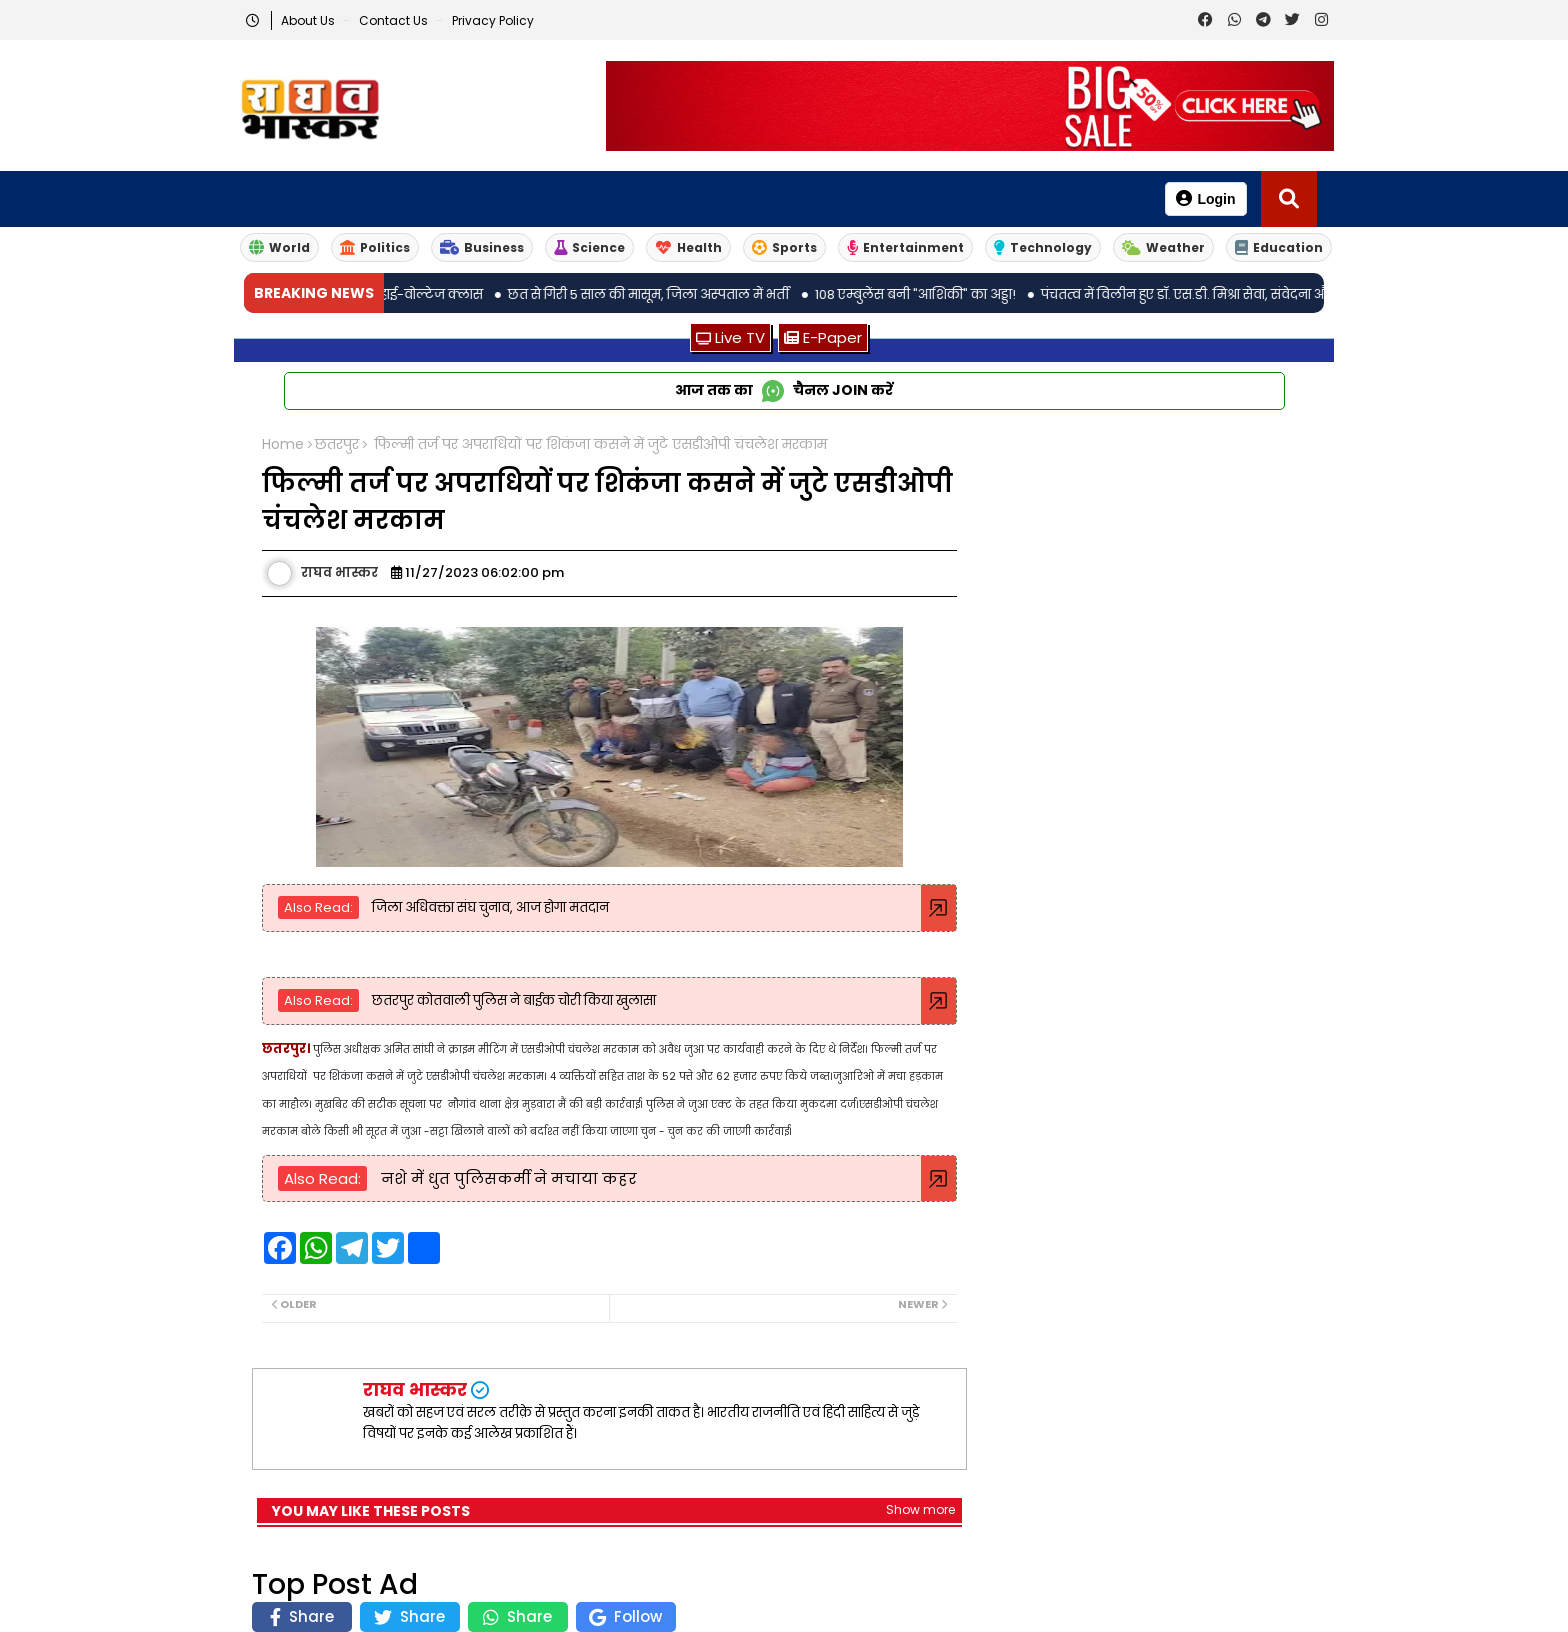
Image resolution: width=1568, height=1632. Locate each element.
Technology (1043, 247)
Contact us (395, 20)
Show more (920, 1509)
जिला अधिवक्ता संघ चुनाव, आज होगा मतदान (489, 907)
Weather (1163, 247)
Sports (784, 247)
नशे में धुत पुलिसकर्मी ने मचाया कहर (507, 1178)
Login (1205, 198)
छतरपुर (337, 444)
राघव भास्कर (415, 1389)
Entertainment (905, 247)
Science (589, 247)
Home (283, 444)
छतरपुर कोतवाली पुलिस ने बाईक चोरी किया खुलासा (512, 1000)
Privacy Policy (493, 20)
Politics (375, 247)
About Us (309, 20)
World (279, 247)
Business (482, 247)
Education (1279, 247)
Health (688, 247)
